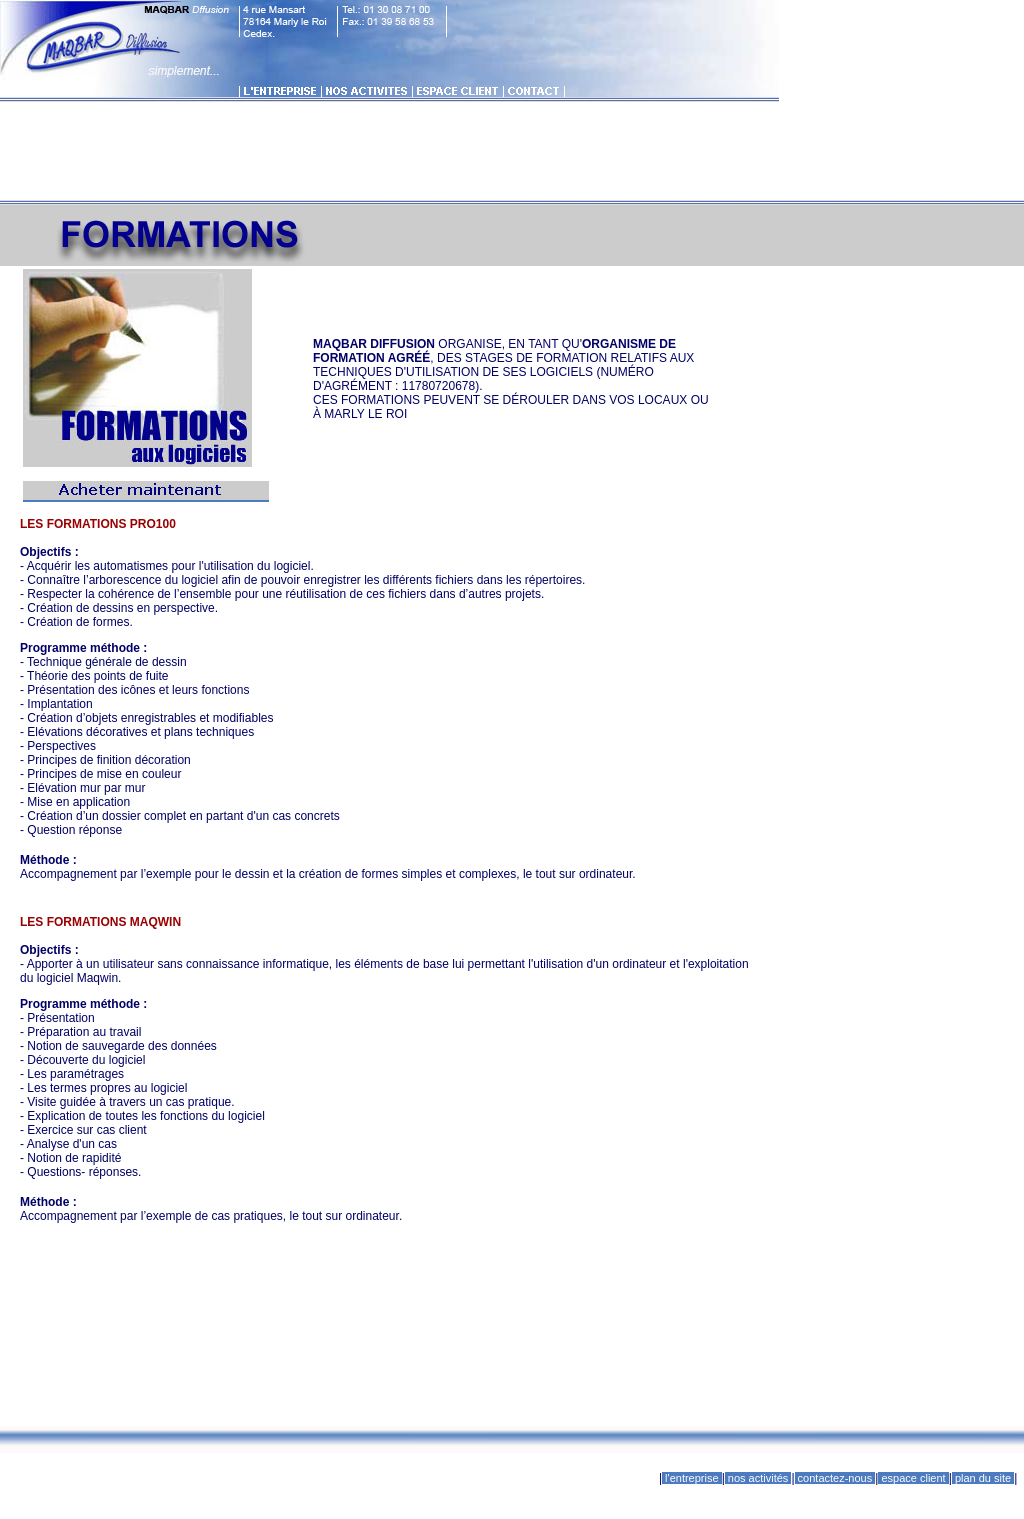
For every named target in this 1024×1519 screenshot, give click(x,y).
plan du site (983, 1478)
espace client (913, 1478)
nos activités (758, 1478)
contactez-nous (835, 1478)
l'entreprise (692, 1478)
